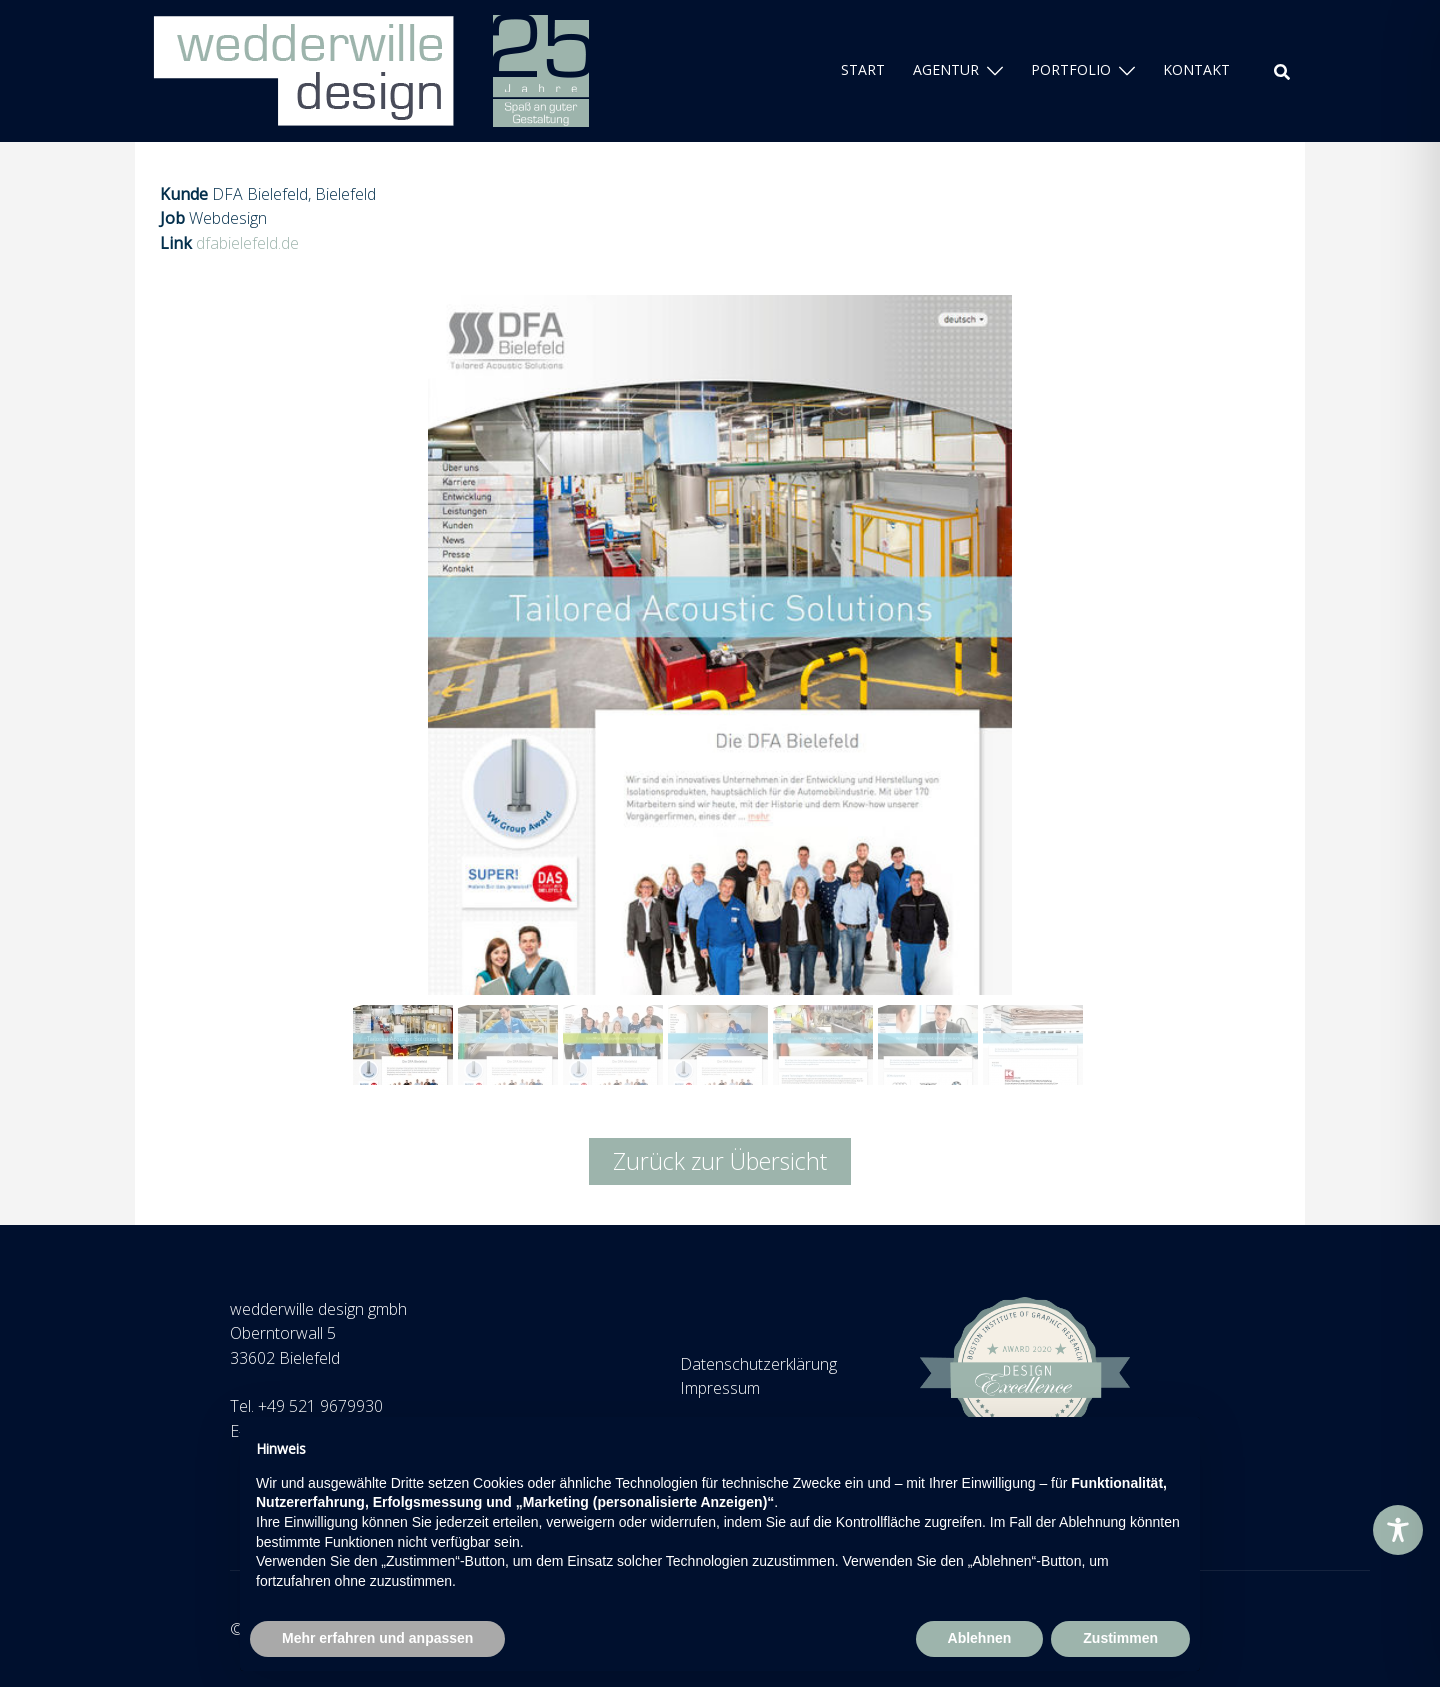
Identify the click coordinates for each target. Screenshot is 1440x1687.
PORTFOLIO (1071, 69)
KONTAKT (1196, 69)
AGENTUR (946, 69)
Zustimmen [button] (1120, 1638)
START (863, 69)
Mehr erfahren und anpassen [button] (377, 1638)
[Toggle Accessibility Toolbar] (1398, 1530)
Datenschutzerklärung (758, 1364)
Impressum (720, 1388)
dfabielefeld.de (247, 243)
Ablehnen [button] (980, 1638)
